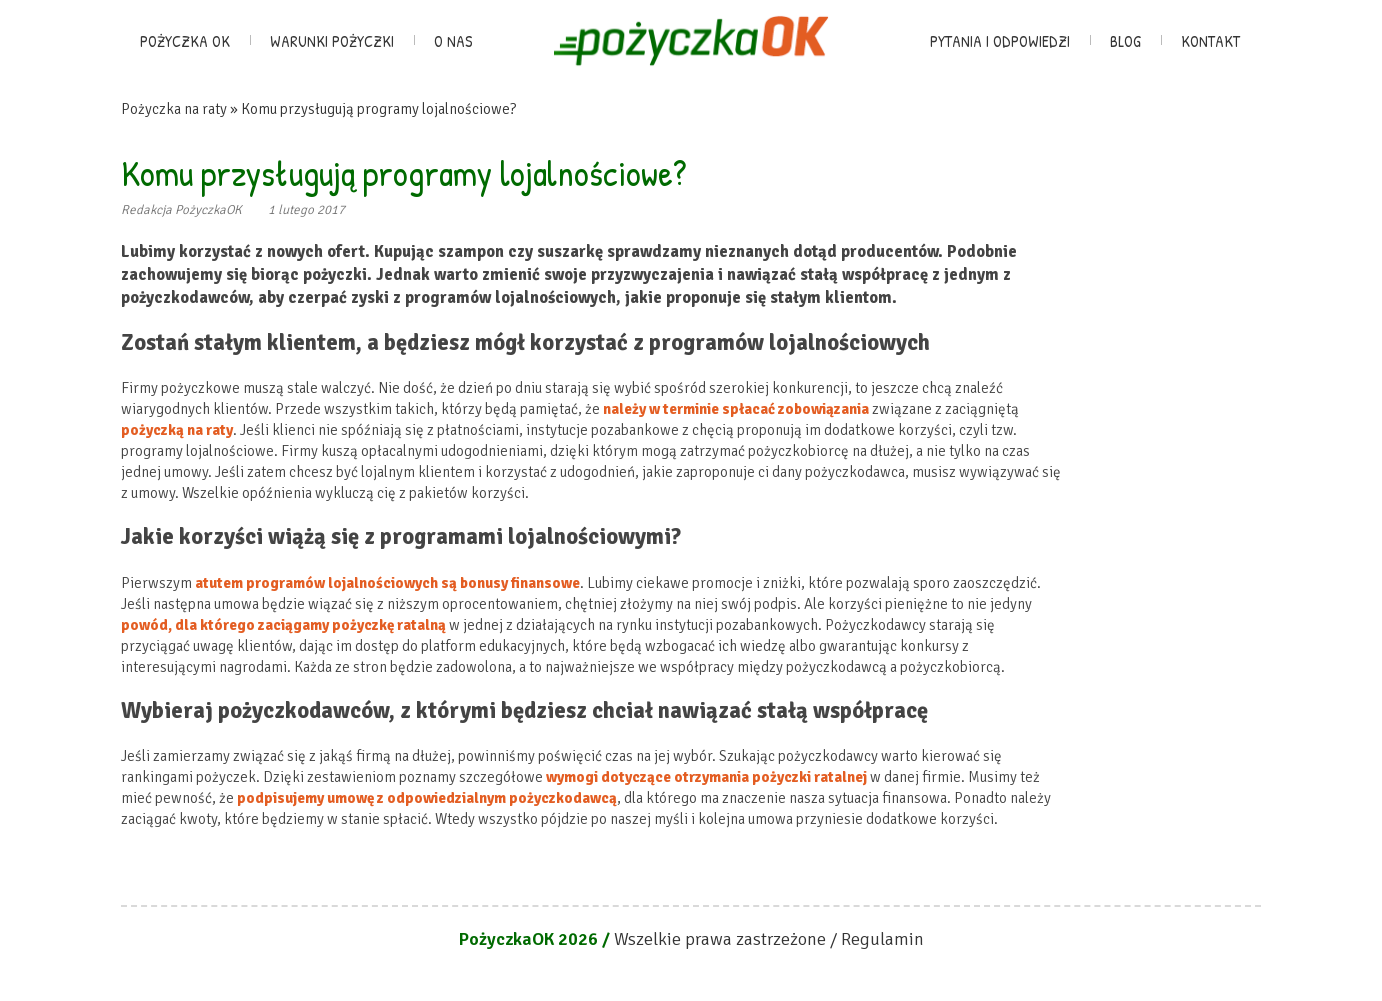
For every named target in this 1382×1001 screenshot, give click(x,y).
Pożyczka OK (185, 41)
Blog (1125, 41)
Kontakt (1210, 41)
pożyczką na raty (177, 430)
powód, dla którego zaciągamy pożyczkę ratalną (283, 625)
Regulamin (882, 939)
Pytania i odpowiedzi (1000, 41)
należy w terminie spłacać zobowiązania (736, 409)
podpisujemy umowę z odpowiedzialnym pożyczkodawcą (427, 798)
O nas (453, 41)
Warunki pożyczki (332, 41)
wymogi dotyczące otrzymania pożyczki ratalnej (706, 777)
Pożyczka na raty (174, 109)
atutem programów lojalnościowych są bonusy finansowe (387, 583)
